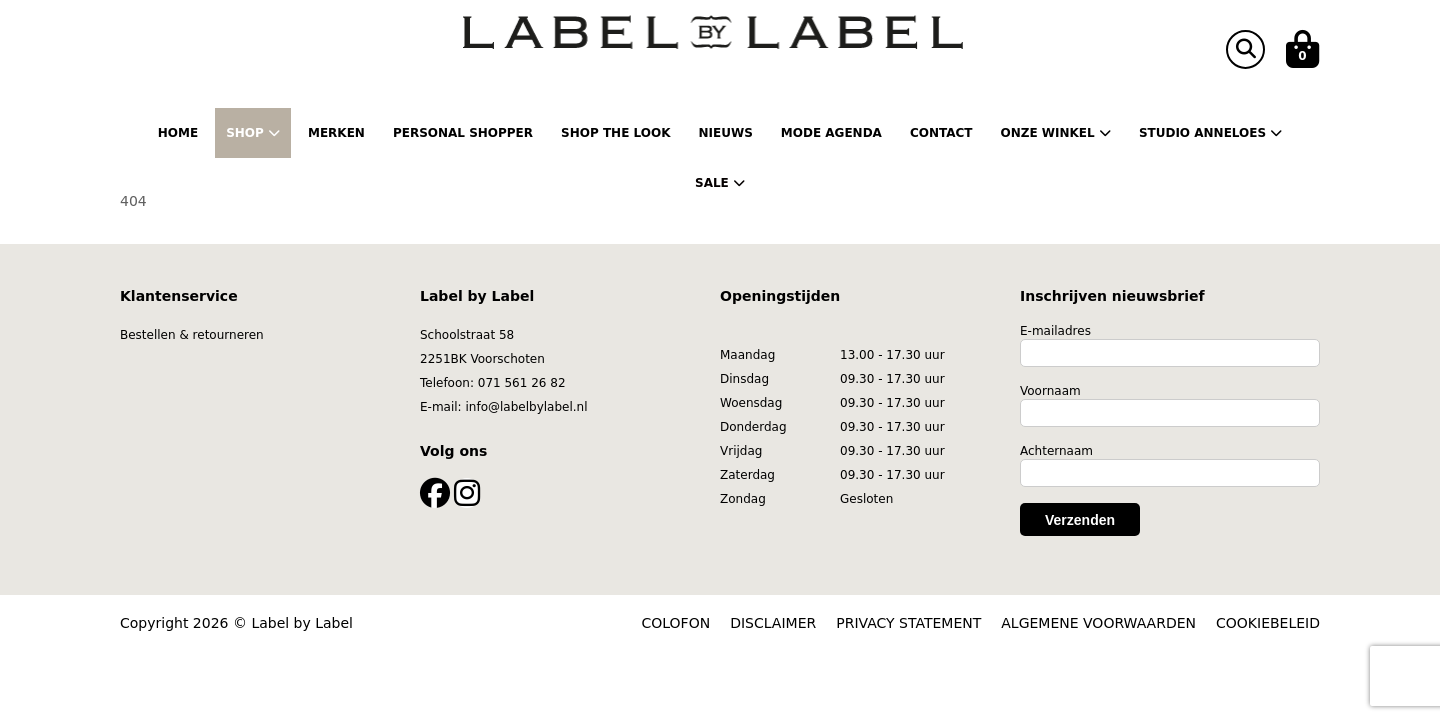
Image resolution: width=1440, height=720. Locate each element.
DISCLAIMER (773, 623)
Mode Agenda (831, 133)
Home (178, 133)
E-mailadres (1055, 331)
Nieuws (725, 133)
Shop (253, 133)
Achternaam (1056, 451)
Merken (336, 133)
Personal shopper (463, 133)
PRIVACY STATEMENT (908, 623)
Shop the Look (615, 133)
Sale (720, 183)
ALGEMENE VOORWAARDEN (1098, 623)
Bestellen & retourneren (192, 335)
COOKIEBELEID (1268, 623)
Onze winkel (1055, 133)
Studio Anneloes (1210, 133)
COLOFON (676, 623)
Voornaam (1050, 391)
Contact (941, 133)
